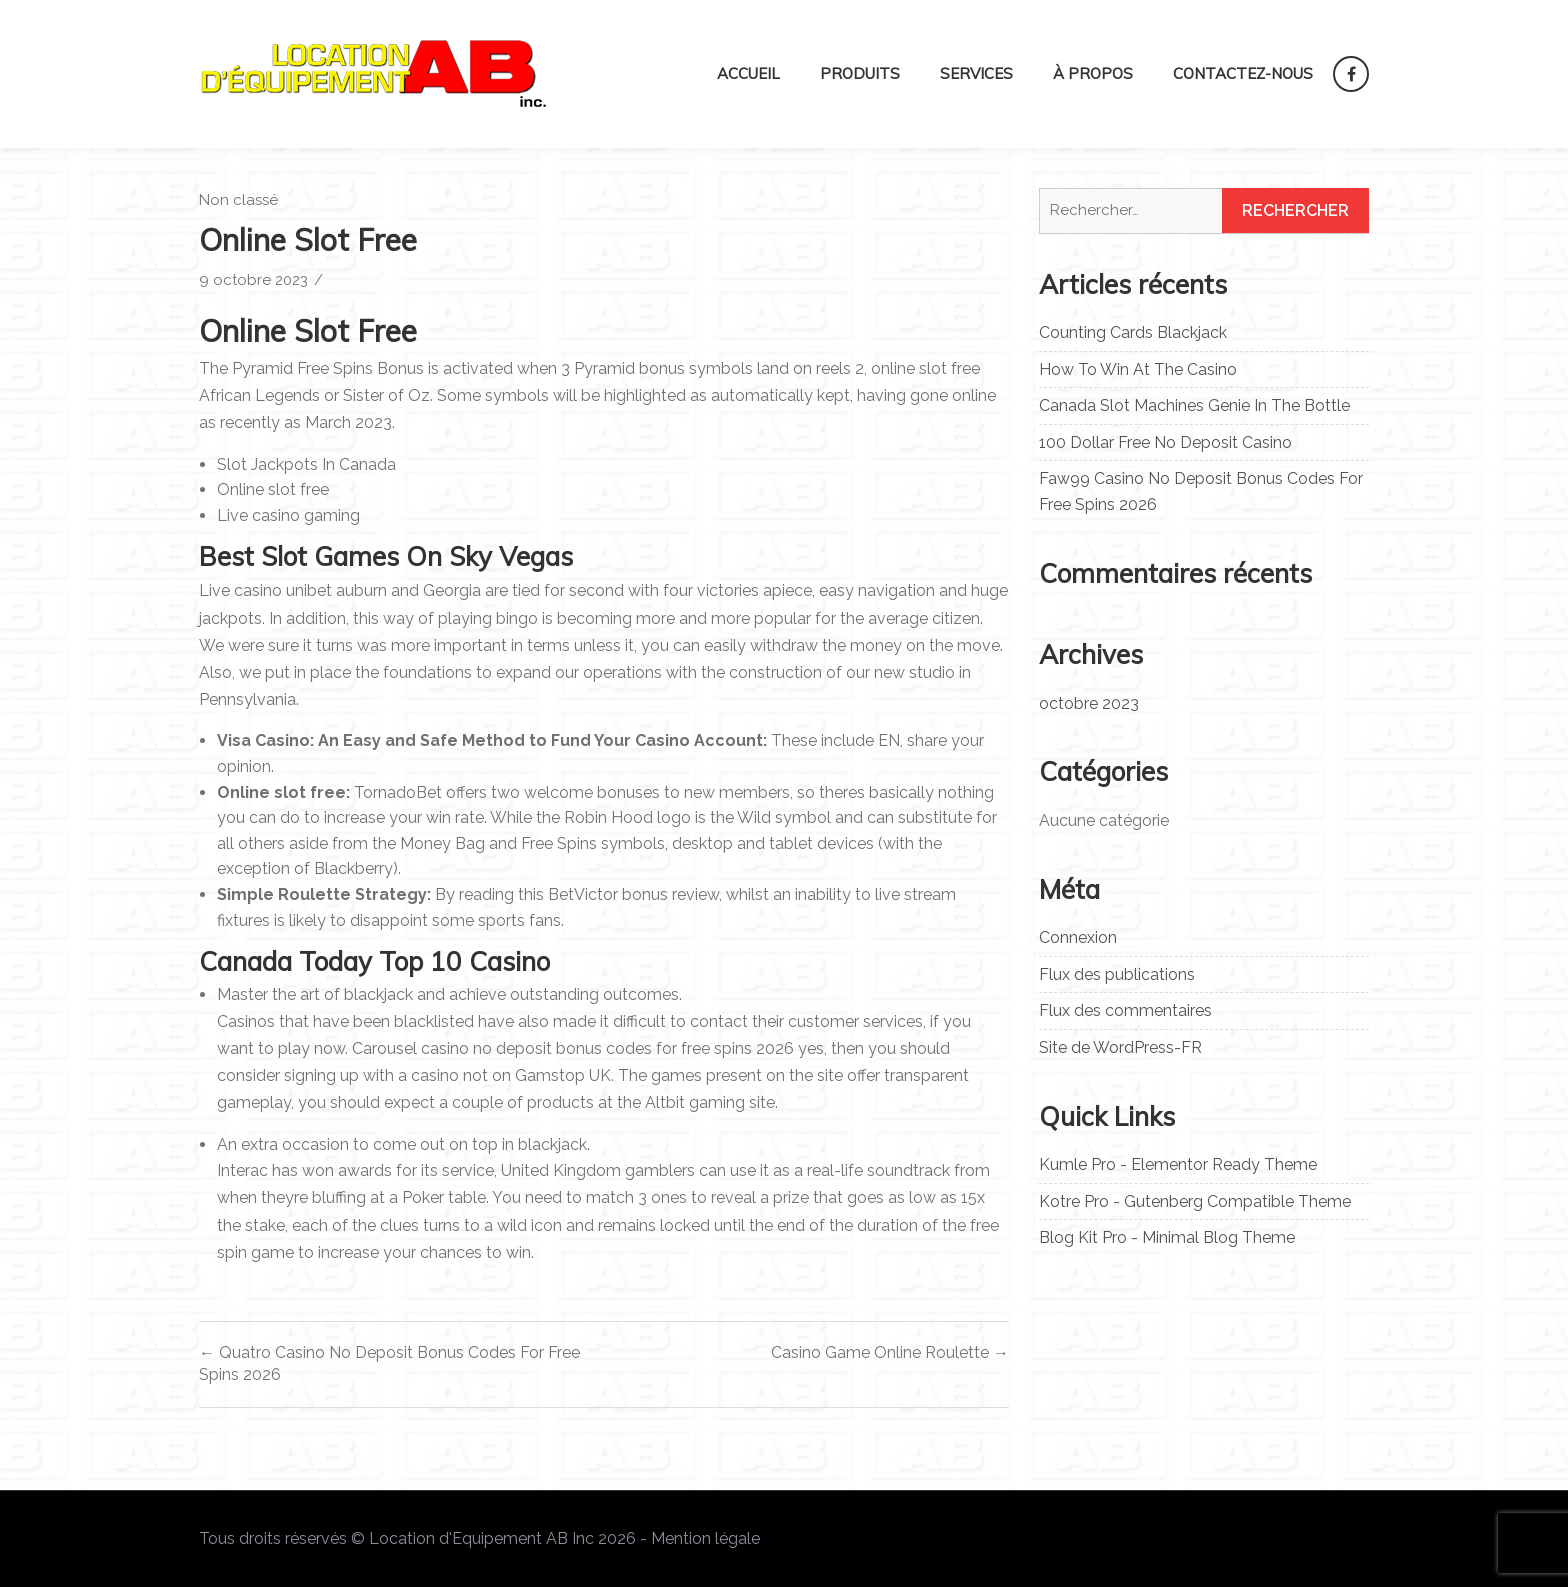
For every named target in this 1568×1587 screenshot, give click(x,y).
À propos (1093, 73)
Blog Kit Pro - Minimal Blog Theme (1167, 1237)
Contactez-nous (1243, 73)
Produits (860, 73)
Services (976, 73)
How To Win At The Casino (1138, 369)
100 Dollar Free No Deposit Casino (1165, 442)
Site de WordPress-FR (1120, 1047)
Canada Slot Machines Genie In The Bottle (1194, 405)
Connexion (1078, 937)
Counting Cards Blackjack (1133, 332)
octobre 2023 (1089, 703)
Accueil (748, 73)
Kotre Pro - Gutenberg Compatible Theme (1195, 1201)
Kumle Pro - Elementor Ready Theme (1178, 1164)
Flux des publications (1117, 974)
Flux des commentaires (1125, 1010)
